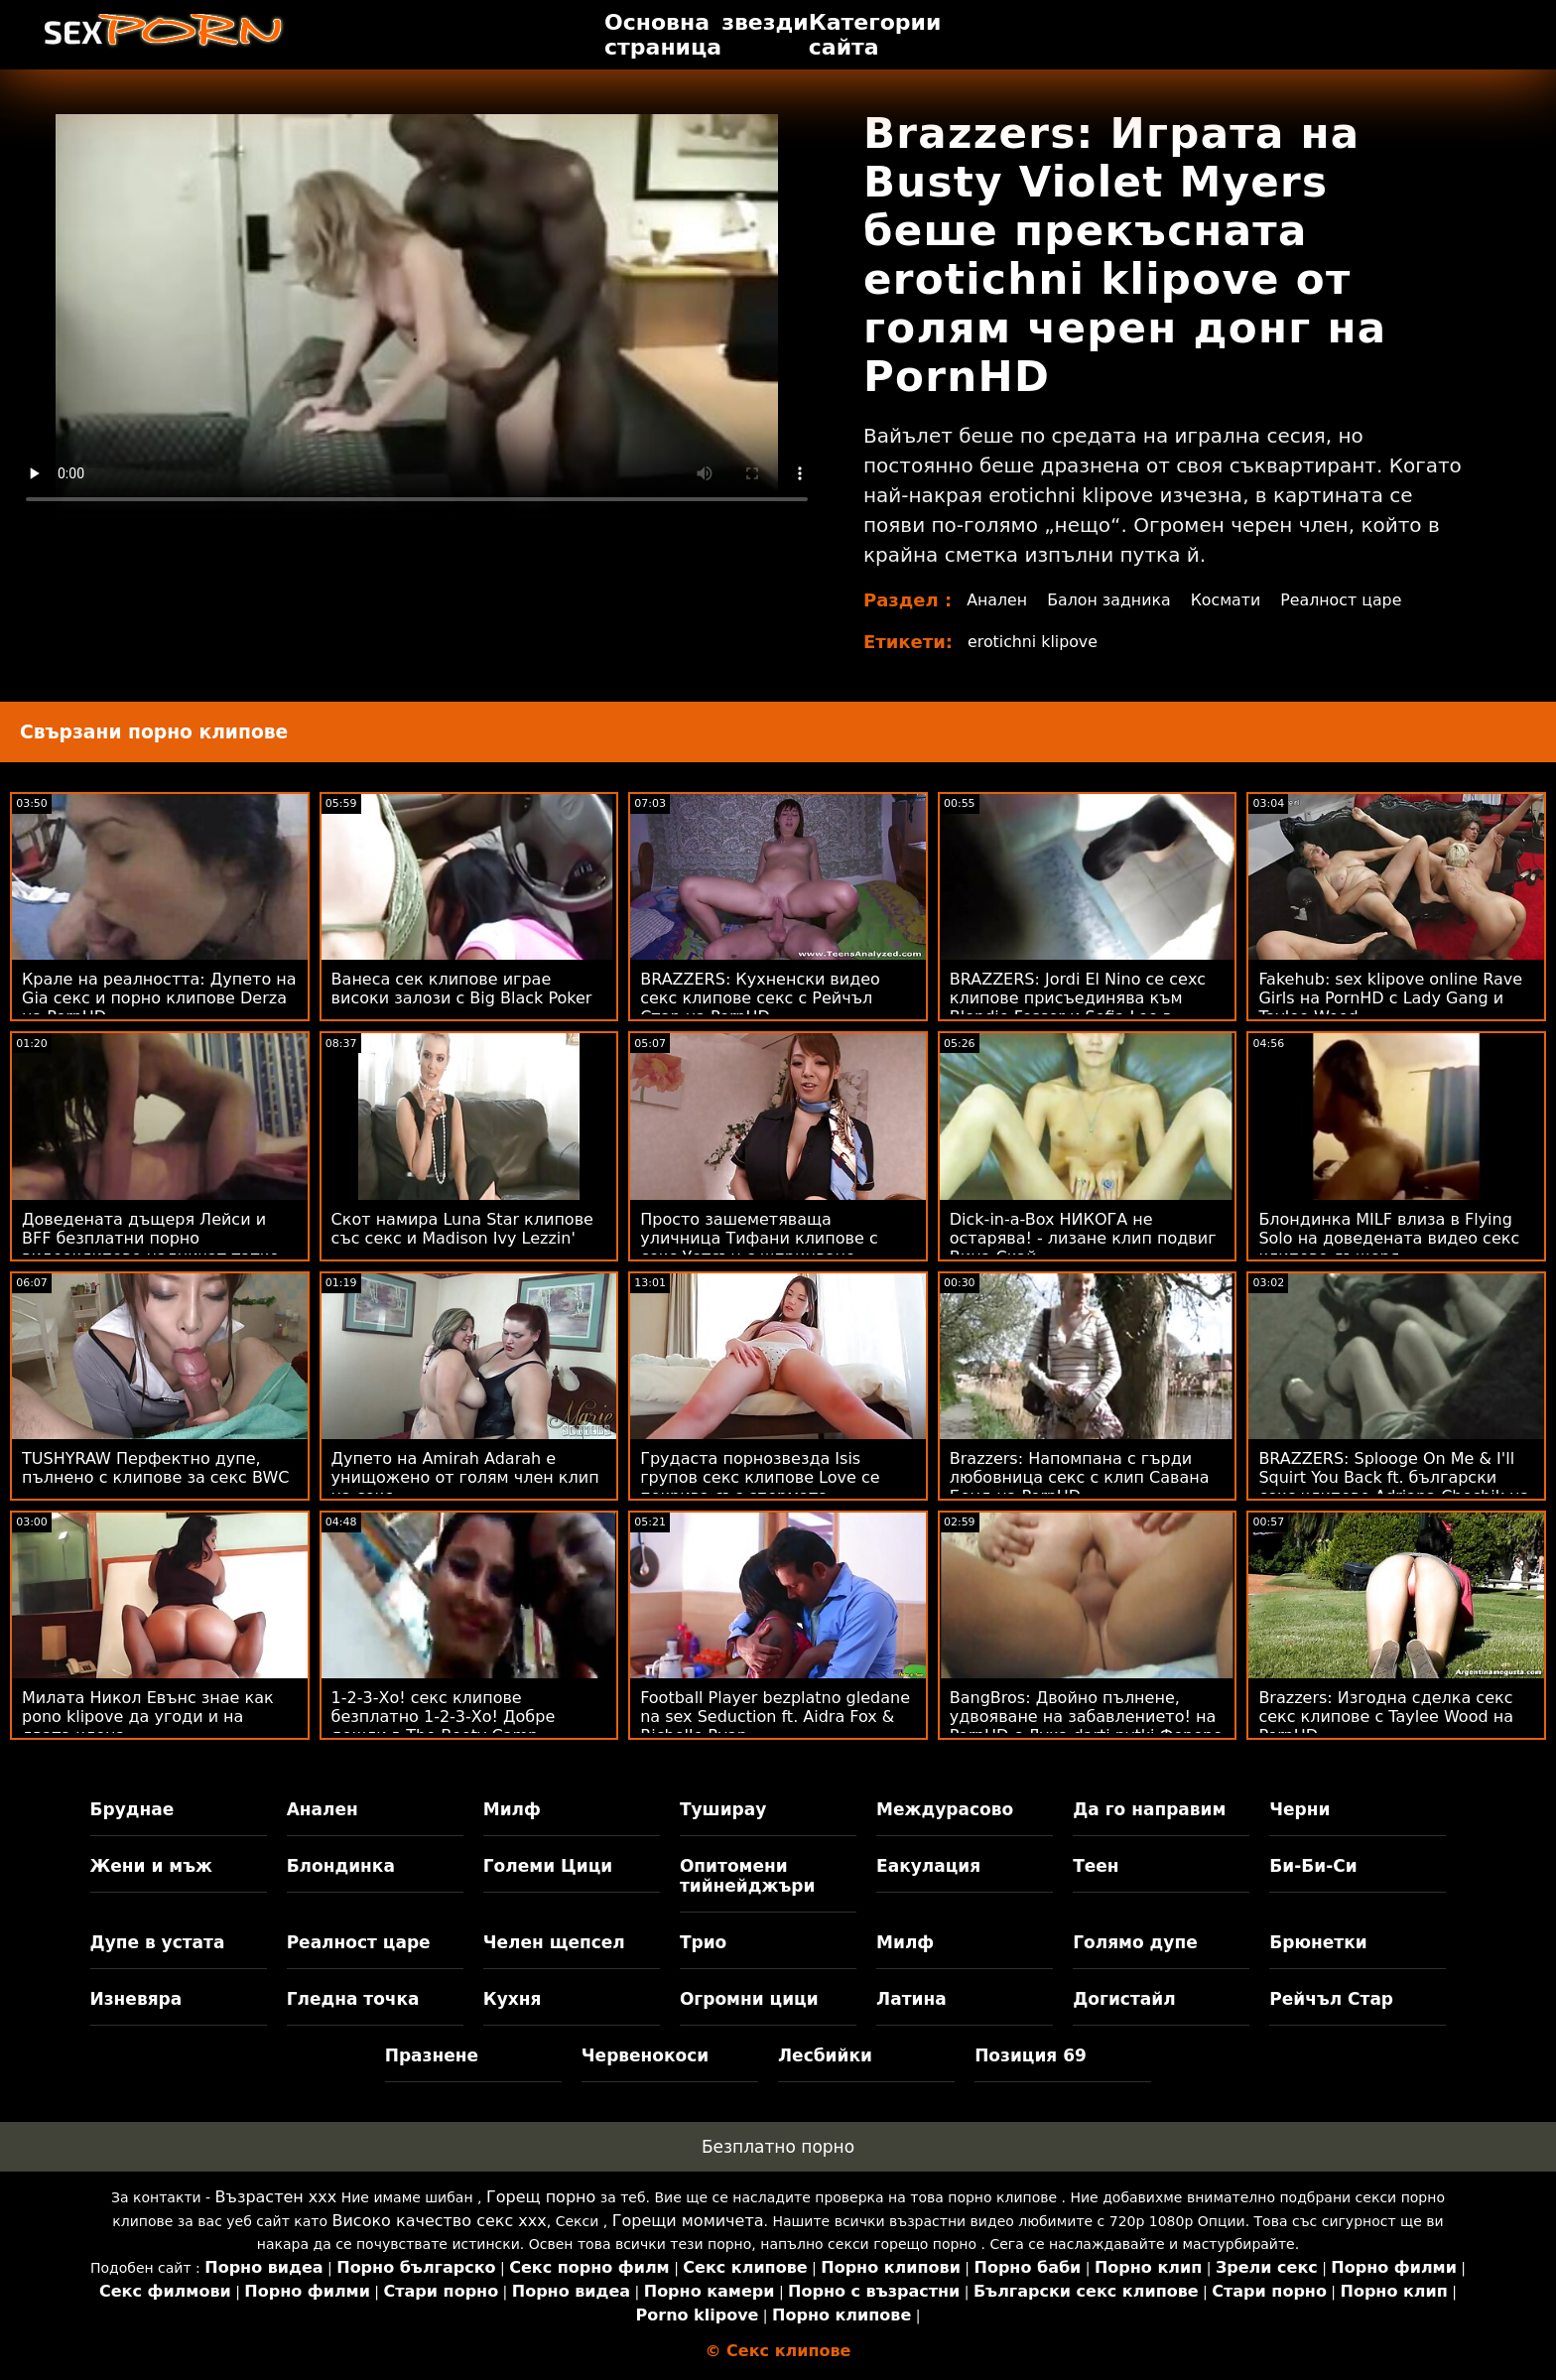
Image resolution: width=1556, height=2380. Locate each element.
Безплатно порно (778, 2147)
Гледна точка (353, 1999)
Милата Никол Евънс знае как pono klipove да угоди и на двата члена (148, 1716)
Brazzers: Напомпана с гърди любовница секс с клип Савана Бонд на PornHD (1080, 1477)
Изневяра (136, 1999)
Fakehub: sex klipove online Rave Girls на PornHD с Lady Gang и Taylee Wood (1390, 998)
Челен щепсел (554, 1942)
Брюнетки (1317, 1942)
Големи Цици (547, 1866)
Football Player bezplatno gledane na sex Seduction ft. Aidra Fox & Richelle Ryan (775, 1716)
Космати (1228, 600)
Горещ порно (540, 2196)
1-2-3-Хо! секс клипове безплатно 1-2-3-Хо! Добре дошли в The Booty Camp (443, 1716)
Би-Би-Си (1313, 1866)
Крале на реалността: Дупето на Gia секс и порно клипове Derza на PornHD (159, 998)
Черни (1299, 1809)
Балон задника (1110, 600)
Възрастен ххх (276, 2196)
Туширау (723, 1809)
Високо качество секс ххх (438, 2220)
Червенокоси (645, 2055)
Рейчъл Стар (1331, 1999)
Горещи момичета (688, 2220)
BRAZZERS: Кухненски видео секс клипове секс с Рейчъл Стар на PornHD (760, 998)
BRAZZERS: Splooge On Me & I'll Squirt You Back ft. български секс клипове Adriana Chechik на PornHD (1393, 1486)
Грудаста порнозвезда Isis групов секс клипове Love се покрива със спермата (759, 1477)
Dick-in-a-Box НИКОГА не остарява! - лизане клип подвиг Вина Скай (1083, 1238)
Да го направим (1149, 1809)
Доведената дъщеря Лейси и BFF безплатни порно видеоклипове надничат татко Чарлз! (150, 1247)
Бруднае (132, 1809)
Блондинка (341, 1866)
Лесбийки (825, 2055)
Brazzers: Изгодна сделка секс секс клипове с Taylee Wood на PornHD (1385, 1716)
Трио (703, 1942)
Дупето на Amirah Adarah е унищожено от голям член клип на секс (465, 1477)
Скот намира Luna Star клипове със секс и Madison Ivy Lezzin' (462, 1229)
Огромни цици (749, 1999)
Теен (1095, 1866)
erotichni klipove (1034, 641)
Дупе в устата (157, 1942)
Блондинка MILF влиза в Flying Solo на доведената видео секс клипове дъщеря (1388, 1238)
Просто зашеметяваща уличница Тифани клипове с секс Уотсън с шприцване (758, 1238)
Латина (911, 1999)
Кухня (512, 1999)
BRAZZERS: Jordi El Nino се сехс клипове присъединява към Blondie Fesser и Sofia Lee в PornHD (1078, 1007)
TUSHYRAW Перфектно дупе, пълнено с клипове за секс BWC (155, 1468)
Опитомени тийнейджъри (747, 1876)
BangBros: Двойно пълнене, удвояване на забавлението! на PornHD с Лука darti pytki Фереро (1086, 1716)
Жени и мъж (151, 1866)
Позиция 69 (1030, 2055)
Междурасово (944, 1809)
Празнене (431, 2055)
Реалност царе (1345, 600)
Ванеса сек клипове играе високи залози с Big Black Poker (461, 988)
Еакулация (928, 1866)
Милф (512, 1809)
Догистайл (1124, 1999)
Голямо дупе (1135, 1942)
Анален (997, 600)
